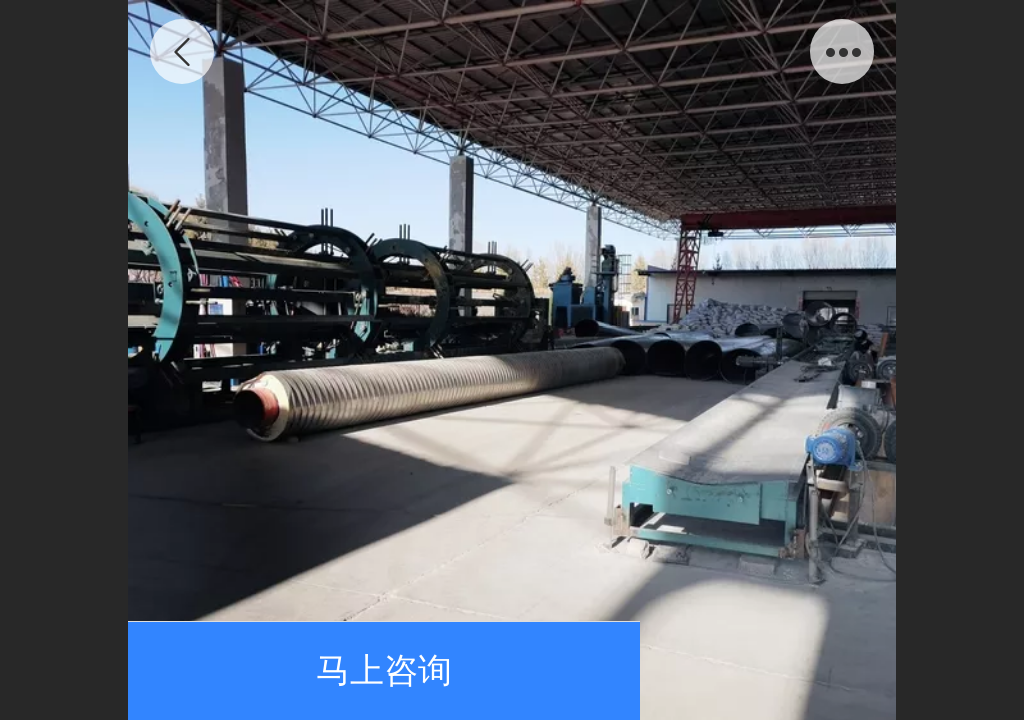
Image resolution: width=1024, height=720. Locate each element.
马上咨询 (384, 670)
